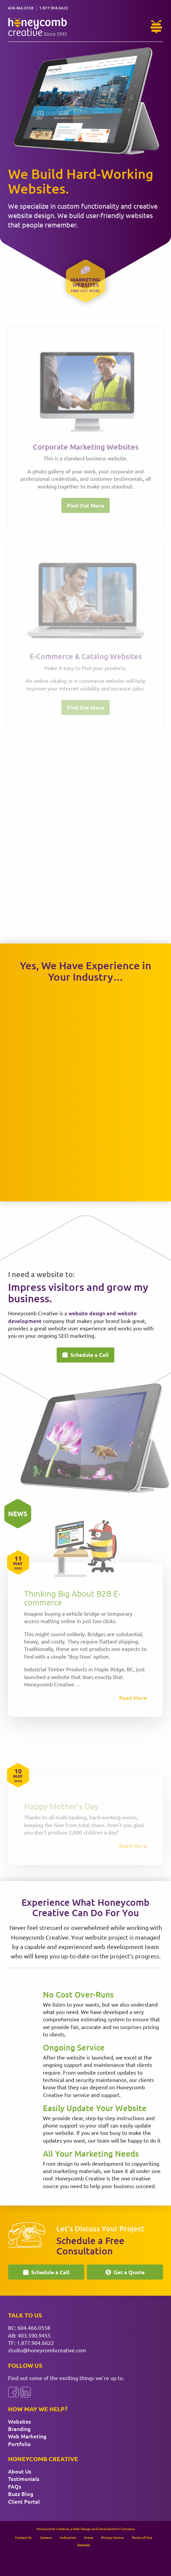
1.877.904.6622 (35, 2342)
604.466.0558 (33, 2327)
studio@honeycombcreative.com (47, 2350)
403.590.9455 (34, 2335)
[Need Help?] (156, 26)
